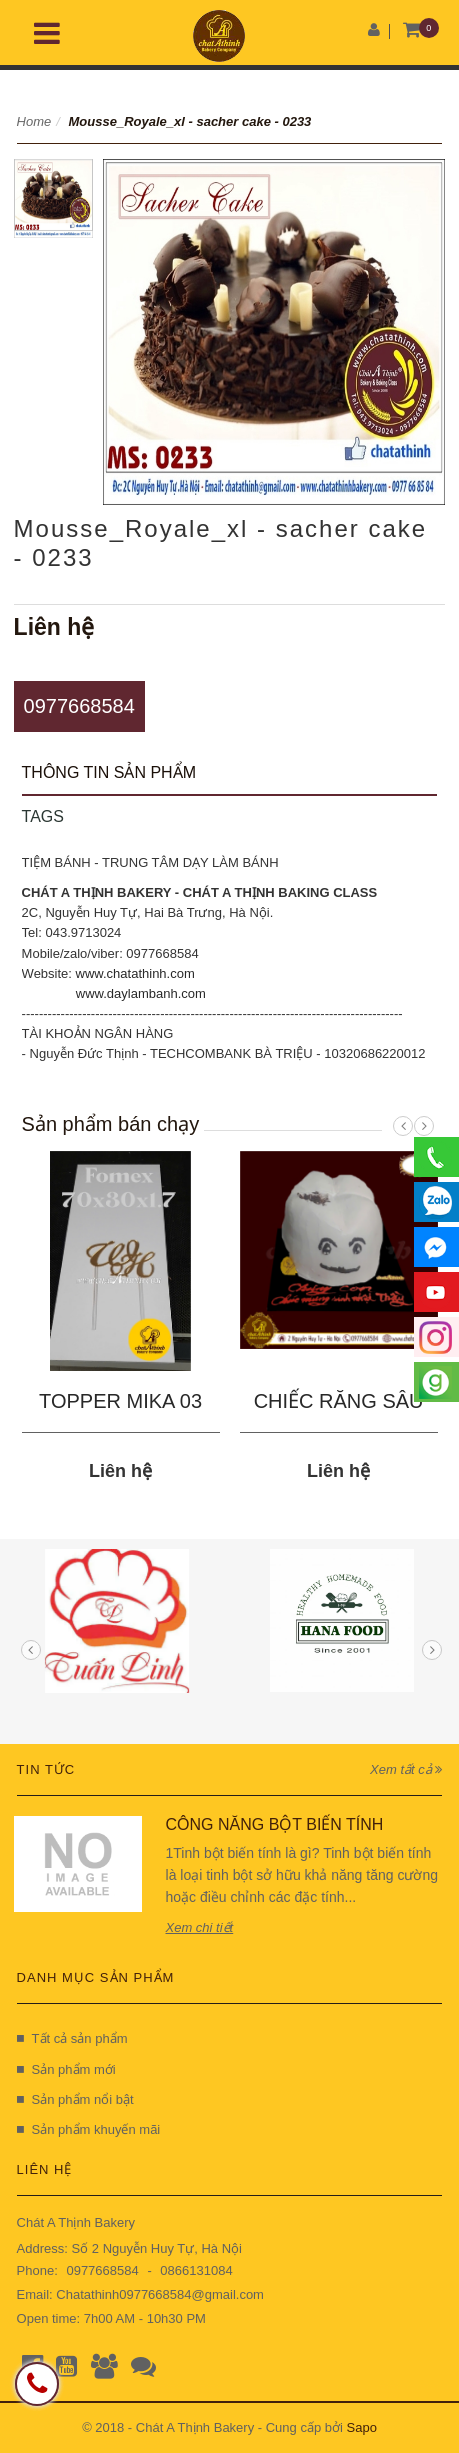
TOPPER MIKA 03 (120, 1401)
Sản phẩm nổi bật (75, 2099)
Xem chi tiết (200, 1927)
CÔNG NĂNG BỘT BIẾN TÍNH (275, 1824)
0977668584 (79, 706)
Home (34, 121)
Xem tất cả (406, 1769)
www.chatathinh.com (135, 973)
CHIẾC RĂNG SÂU (339, 1401)
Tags (43, 816)
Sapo (362, 2427)
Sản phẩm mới (66, 2069)
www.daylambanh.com (141, 993)
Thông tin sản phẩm (109, 772)
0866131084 (196, 2270)
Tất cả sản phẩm (72, 2038)
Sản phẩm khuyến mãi (89, 2129)
